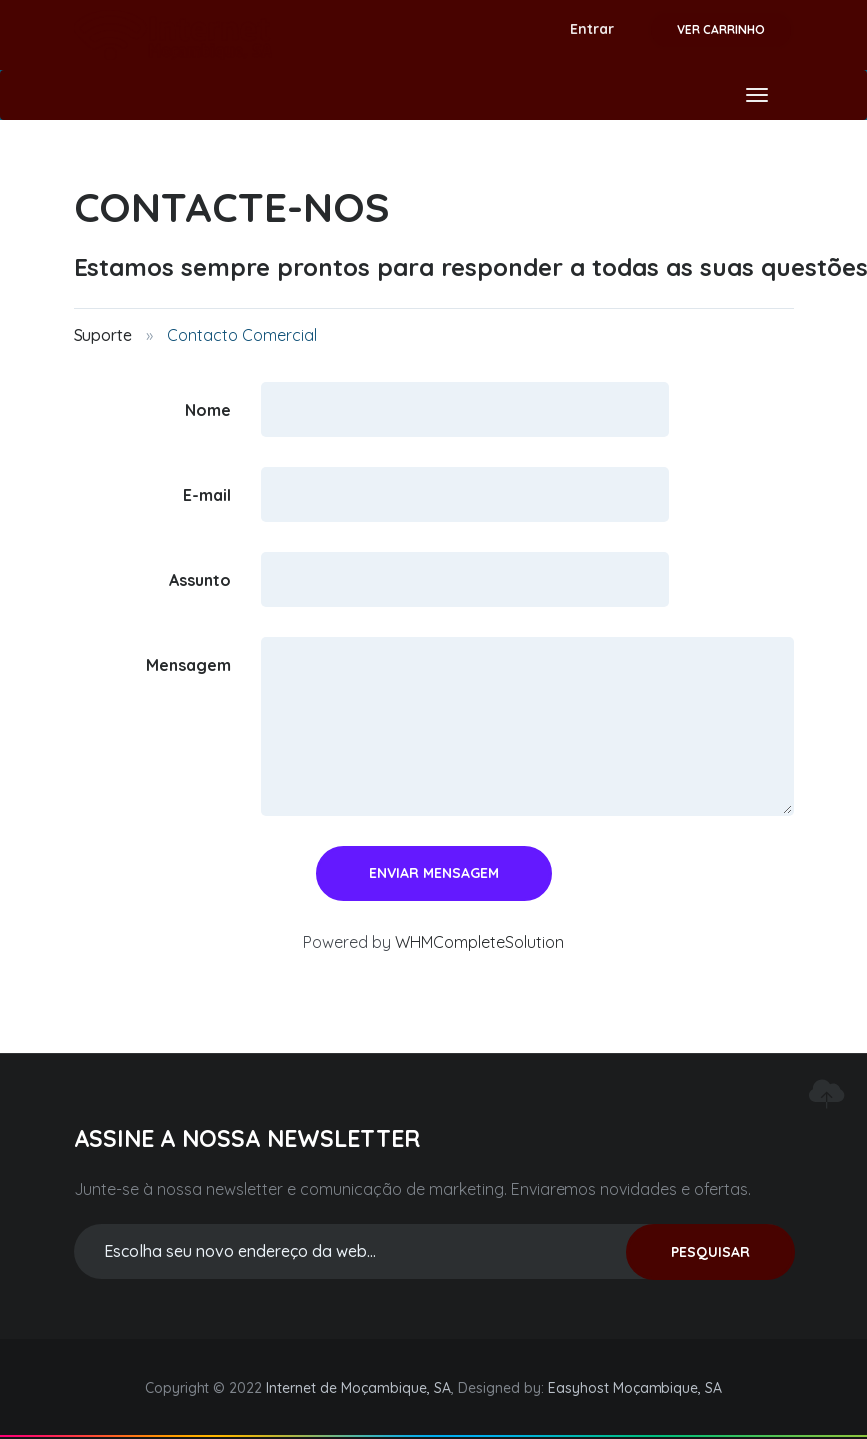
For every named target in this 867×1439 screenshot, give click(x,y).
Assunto (200, 579)
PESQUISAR (710, 1252)
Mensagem (188, 664)
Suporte (103, 335)
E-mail (207, 494)
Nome (208, 409)
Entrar (592, 29)
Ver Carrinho (721, 29)
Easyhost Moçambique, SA (635, 1388)
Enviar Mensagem (434, 873)
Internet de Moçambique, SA (358, 1388)
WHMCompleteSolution (479, 942)
